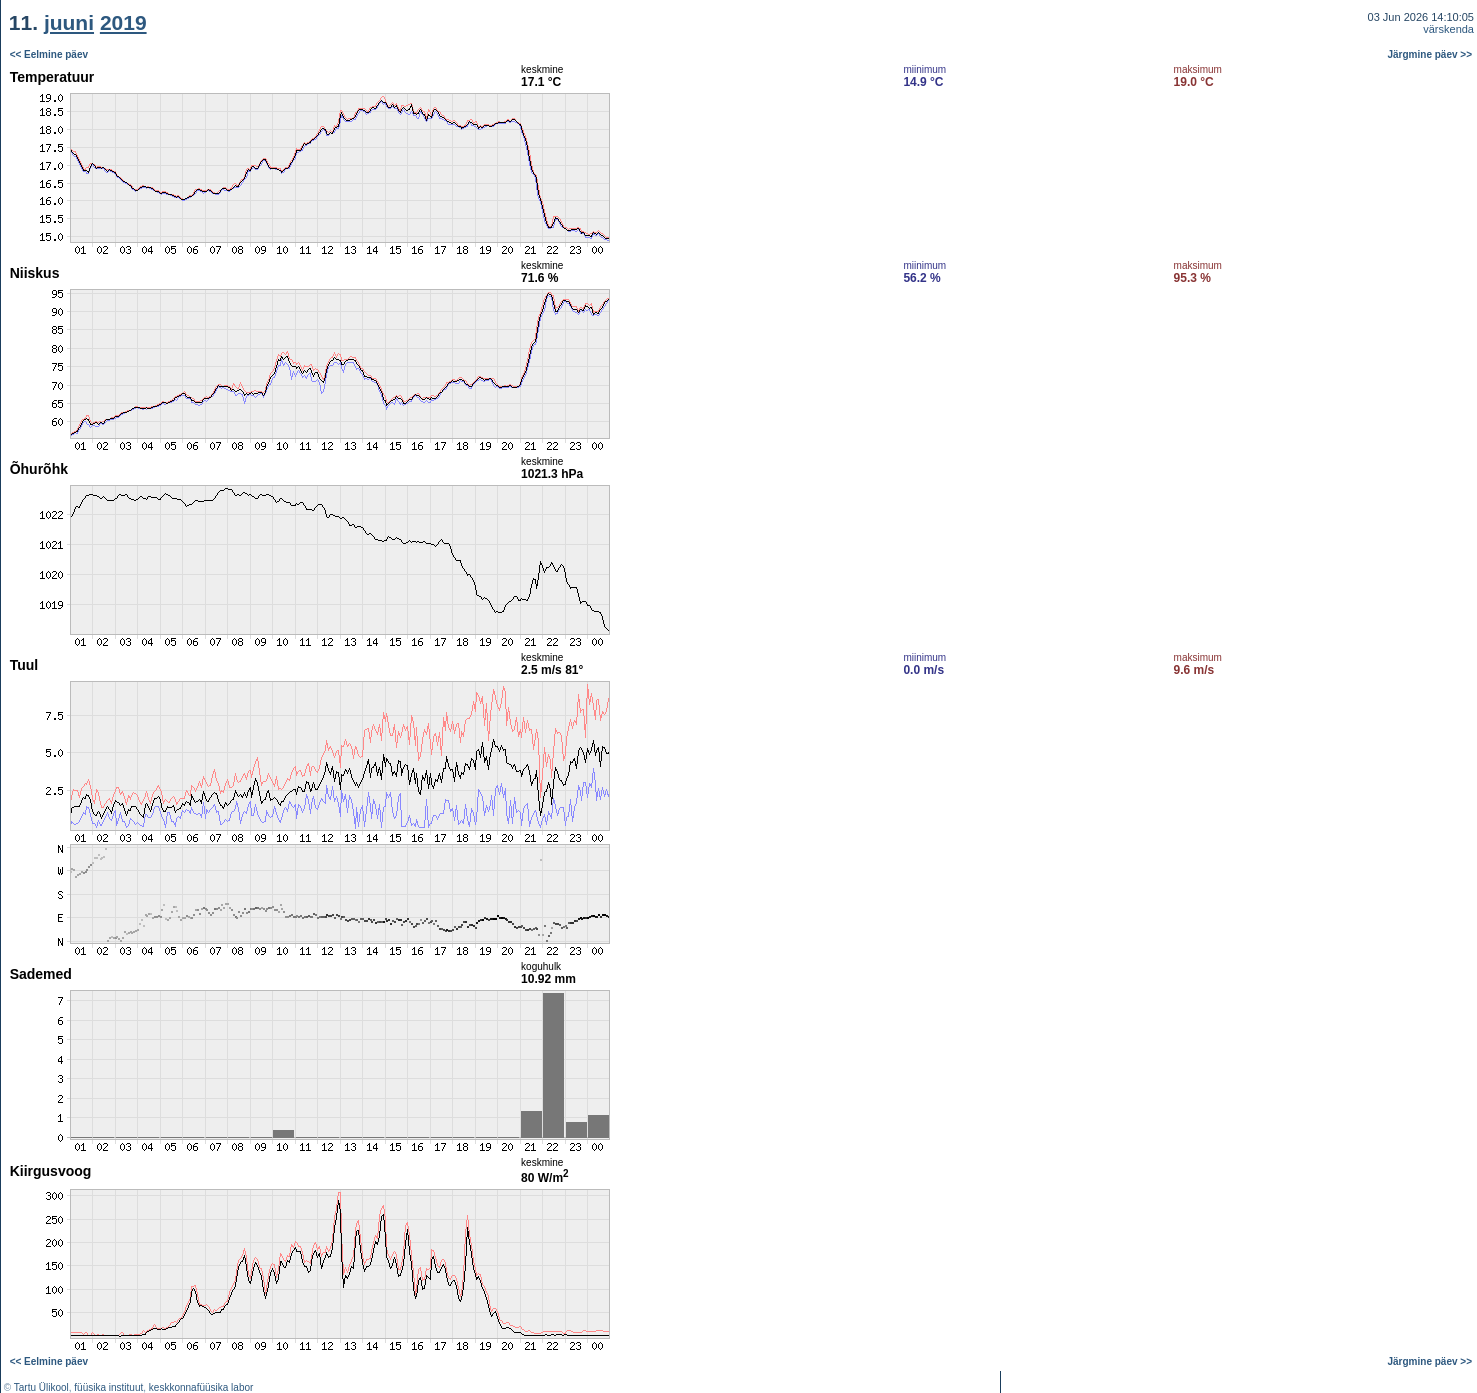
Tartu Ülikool (41, 1387)
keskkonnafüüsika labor (201, 1387)
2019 (123, 22)
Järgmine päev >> (1430, 54)
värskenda (1448, 29)
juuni (69, 22)
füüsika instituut (108, 1387)
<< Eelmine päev (49, 54)
